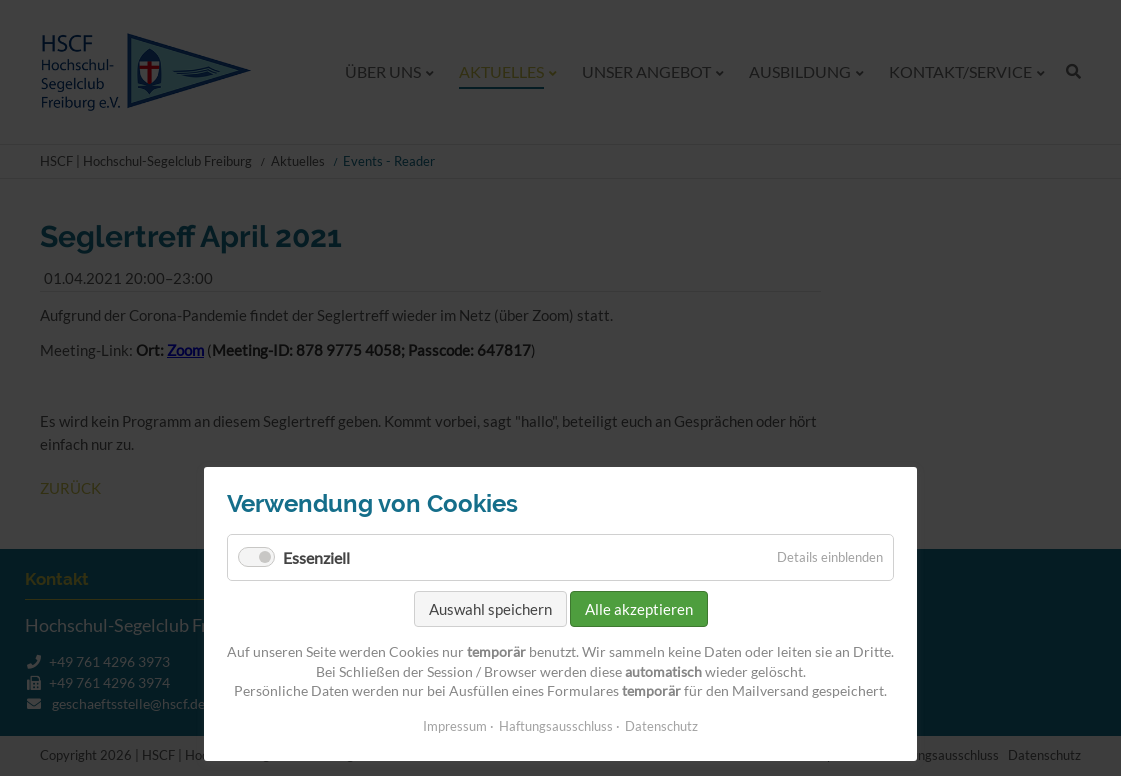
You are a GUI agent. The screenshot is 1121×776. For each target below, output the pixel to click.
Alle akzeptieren (639, 609)
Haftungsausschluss (556, 726)
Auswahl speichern (490, 609)
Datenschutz (661, 726)
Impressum (455, 726)
